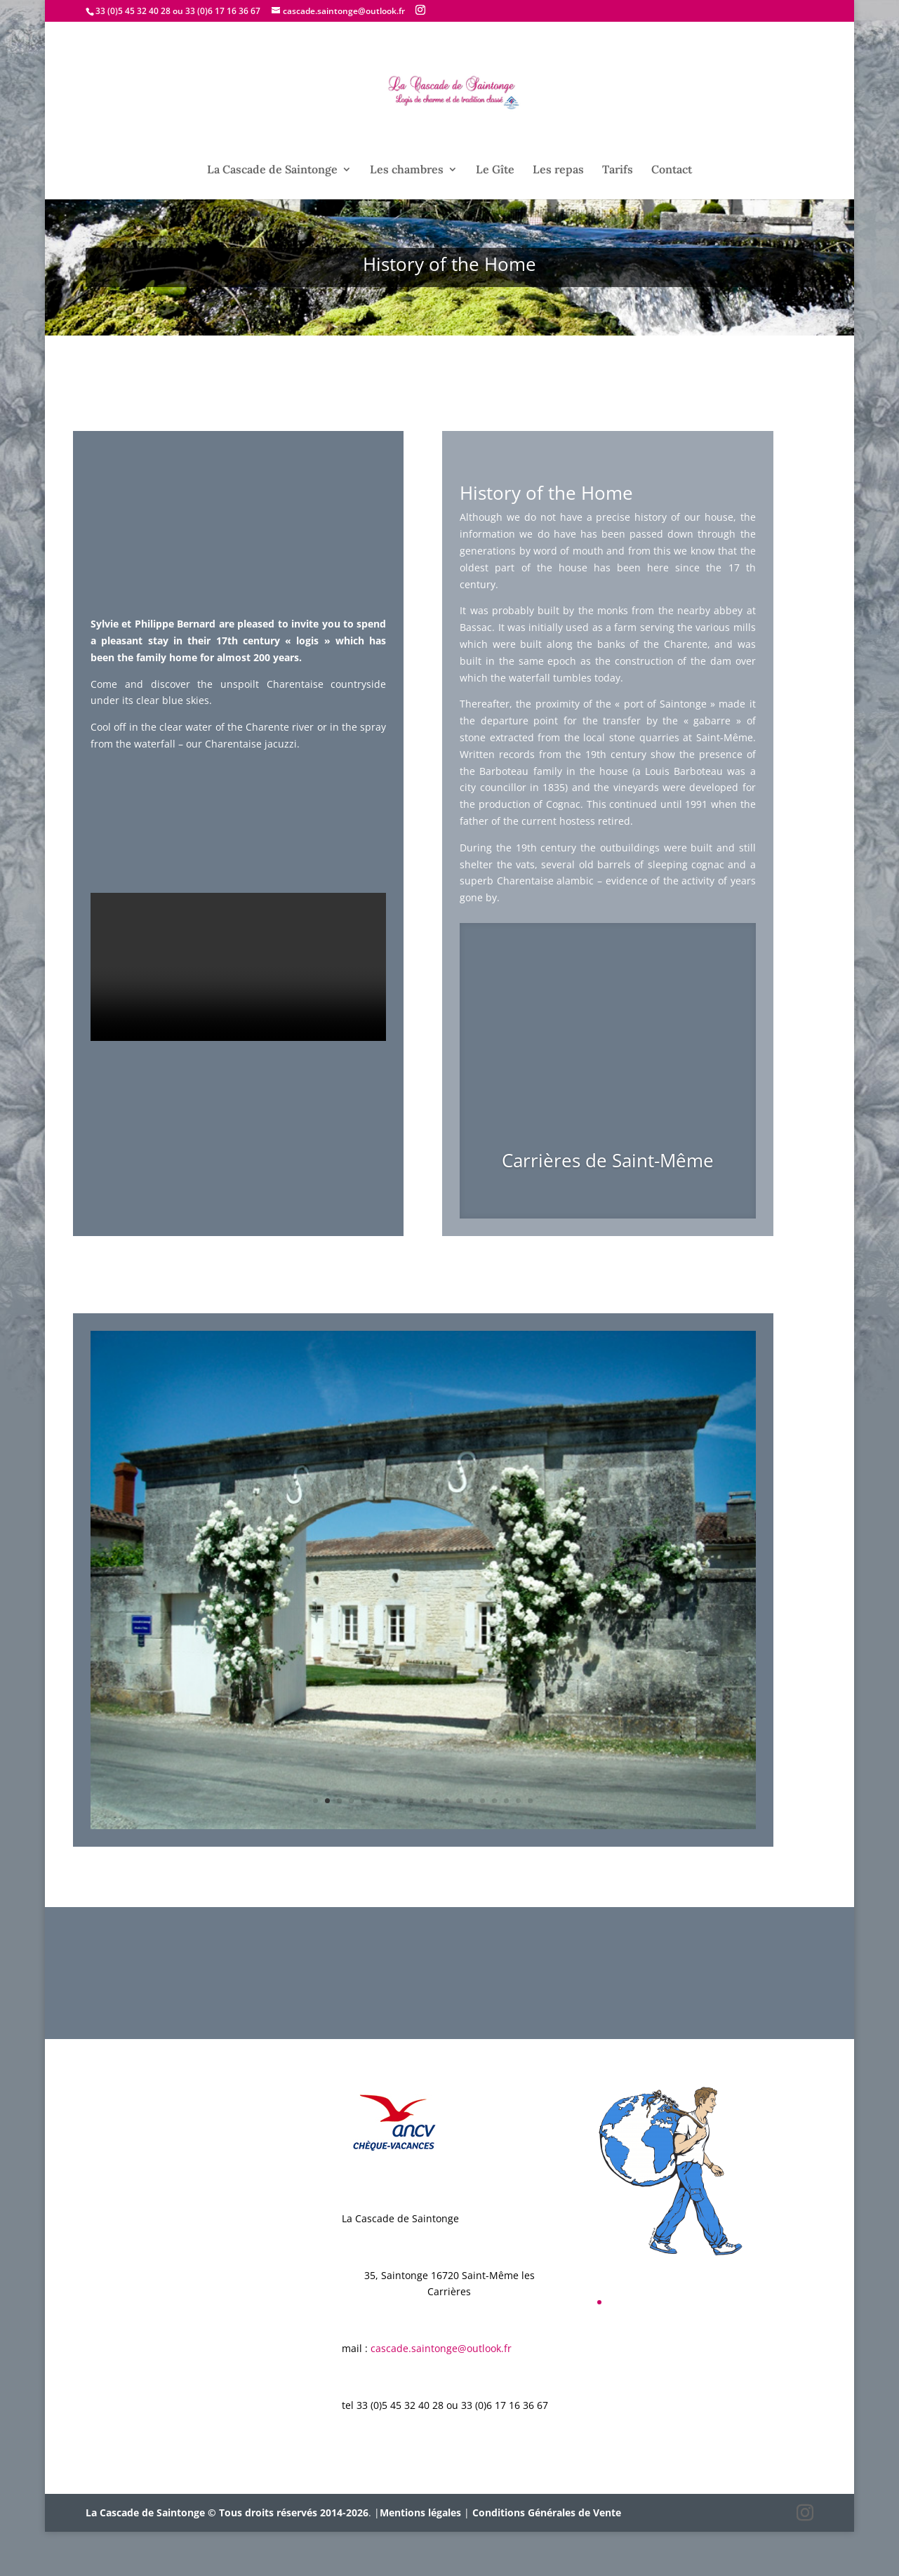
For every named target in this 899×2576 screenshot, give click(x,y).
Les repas (558, 170)
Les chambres (407, 170)
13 (458, 1845)
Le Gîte (495, 170)
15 (482, 1845)
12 (446, 1845)
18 (518, 1845)
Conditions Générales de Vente (546, 2556)
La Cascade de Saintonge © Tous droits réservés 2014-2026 (227, 2556)
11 (434, 1845)
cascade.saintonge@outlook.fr (441, 2392)
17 (506, 1845)
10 (422, 1845)
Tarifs (617, 170)
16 (494, 1845)
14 (470, 1845)
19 (530, 1845)
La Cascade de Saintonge (272, 170)
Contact (671, 170)
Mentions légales (420, 2556)
